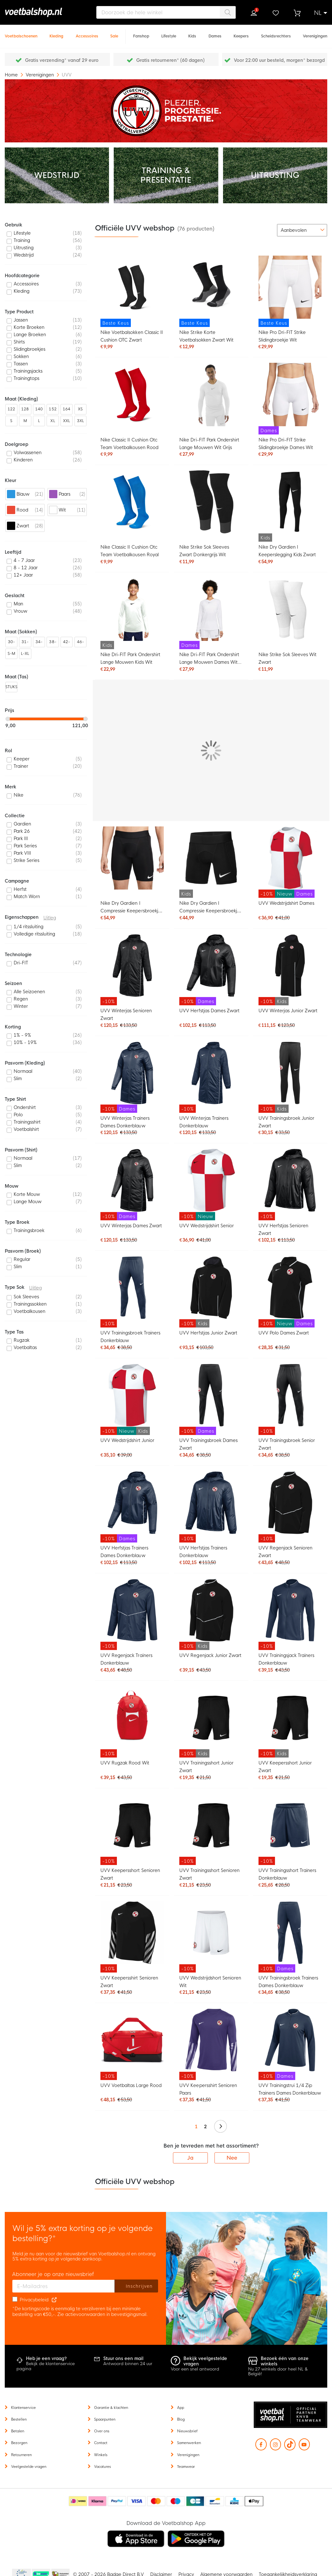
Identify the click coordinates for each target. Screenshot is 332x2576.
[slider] (7, 719)
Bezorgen (19, 2443)
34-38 (38, 643)
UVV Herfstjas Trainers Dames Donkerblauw (124, 1551)
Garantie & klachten (111, 2407)
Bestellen (19, 2419)
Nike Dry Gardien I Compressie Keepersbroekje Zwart (130, 907)
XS (80, 409)
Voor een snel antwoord (195, 2369)
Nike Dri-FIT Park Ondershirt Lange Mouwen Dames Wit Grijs (209, 659)
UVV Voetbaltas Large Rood (131, 2085)
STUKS (11, 686)
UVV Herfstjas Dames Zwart (209, 1011)
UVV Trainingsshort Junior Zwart (206, 1766)
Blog (181, 2419)
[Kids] (192, 33)
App (180, 2407)
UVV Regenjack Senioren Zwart (285, 1551)
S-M (11, 653)
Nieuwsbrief (187, 2431)
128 (25, 409)
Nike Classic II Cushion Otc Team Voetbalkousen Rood (129, 443)
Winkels (100, 2455)
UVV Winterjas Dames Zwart (131, 1226)
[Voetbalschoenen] (21, 33)
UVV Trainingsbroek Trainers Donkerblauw (130, 1336)
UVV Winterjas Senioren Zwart (125, 1014)
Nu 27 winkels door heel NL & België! (278, 2371)
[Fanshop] (141, 33)
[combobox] (166, 12)
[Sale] (114, 33)
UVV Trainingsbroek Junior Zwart (287, 1122)
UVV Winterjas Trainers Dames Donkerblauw (124, 1122)
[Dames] (214, 33)
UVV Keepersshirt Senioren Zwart (129, 1981)
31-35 (25, 643)
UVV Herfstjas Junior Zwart (208, 1333)
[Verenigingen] (315, 33)
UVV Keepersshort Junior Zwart (285, 1766)
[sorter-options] (302, 230)
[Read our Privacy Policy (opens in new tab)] (54, 2300)
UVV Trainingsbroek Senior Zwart (287, 1444)
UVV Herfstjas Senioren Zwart (283, 1229)
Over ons (101, 2431)
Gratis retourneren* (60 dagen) (170, 60)
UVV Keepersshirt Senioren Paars (208, 2089)
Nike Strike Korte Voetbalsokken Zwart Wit (206, 336)
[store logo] (43, 12)
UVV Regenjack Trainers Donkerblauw (126, 1659)
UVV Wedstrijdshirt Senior (206, 1226)
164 (66, 409)
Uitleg (49, 917)
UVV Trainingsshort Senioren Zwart (209, 1874)
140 (39, 409)
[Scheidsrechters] (276, 33)
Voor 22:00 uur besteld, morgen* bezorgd (279, 60)
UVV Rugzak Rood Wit (124, 1763)
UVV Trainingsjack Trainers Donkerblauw (287, 1659)
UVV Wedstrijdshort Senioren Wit (210, 1981)
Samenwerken (189, 2443)
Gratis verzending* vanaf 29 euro (62, 60)
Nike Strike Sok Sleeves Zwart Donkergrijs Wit (204, 551)
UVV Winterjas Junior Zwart (288, 1011)
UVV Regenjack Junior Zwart (210, 1655)
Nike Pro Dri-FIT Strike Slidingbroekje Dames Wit (286, 443)
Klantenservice (23, 2407)
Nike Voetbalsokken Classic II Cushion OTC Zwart (131, 336)
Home (12, 75)
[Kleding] (56, 33)
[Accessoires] (87, 33)
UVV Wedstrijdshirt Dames (286, 903)
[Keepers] (241, 33)
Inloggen (254, 13)
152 (52, 409)
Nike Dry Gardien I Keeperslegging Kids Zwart (287, 551)
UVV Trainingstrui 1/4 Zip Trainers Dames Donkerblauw (290, 2089)
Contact (100, 2443)
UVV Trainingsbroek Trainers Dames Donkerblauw (288, 1981)
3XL (80, 420)
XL (52, 420)
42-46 (66, 643)
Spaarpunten (104, 2419)
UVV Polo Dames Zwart (284, 1333)
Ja (190, 2158)
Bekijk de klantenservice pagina (45, 2366)
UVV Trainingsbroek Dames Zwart (208, 1444)
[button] (320, 13)
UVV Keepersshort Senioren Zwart (130, 1874)
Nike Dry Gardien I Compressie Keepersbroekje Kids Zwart (209, 907)
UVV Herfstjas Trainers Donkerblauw (203, 1551)
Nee (232, 2158)
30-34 (11, 643)
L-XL (25, 653)
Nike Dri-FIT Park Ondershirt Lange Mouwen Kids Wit (130, 658)
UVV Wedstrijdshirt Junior (127, 1440)
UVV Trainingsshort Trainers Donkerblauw (287, 1874)
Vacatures (102, 2466)
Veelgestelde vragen (28, 2466)
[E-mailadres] (63, 2286)
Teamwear (186, 2466)
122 (11, 409)
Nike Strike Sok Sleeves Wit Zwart (288, 658)
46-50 (80, 643)
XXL (66, 420)
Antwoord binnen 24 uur (127, 2363)
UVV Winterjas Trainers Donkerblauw (203, 1122)
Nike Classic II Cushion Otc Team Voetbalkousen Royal (129, 551)
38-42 (52, 643)
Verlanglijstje (275, 13)
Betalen (17, 2431)
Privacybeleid (34, 2300)
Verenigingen (40, 75)
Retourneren (21, 2455)
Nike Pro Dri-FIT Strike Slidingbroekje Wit (282, 336)
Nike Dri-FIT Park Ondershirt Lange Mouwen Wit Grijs (209, 443)
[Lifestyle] (168, 33)
